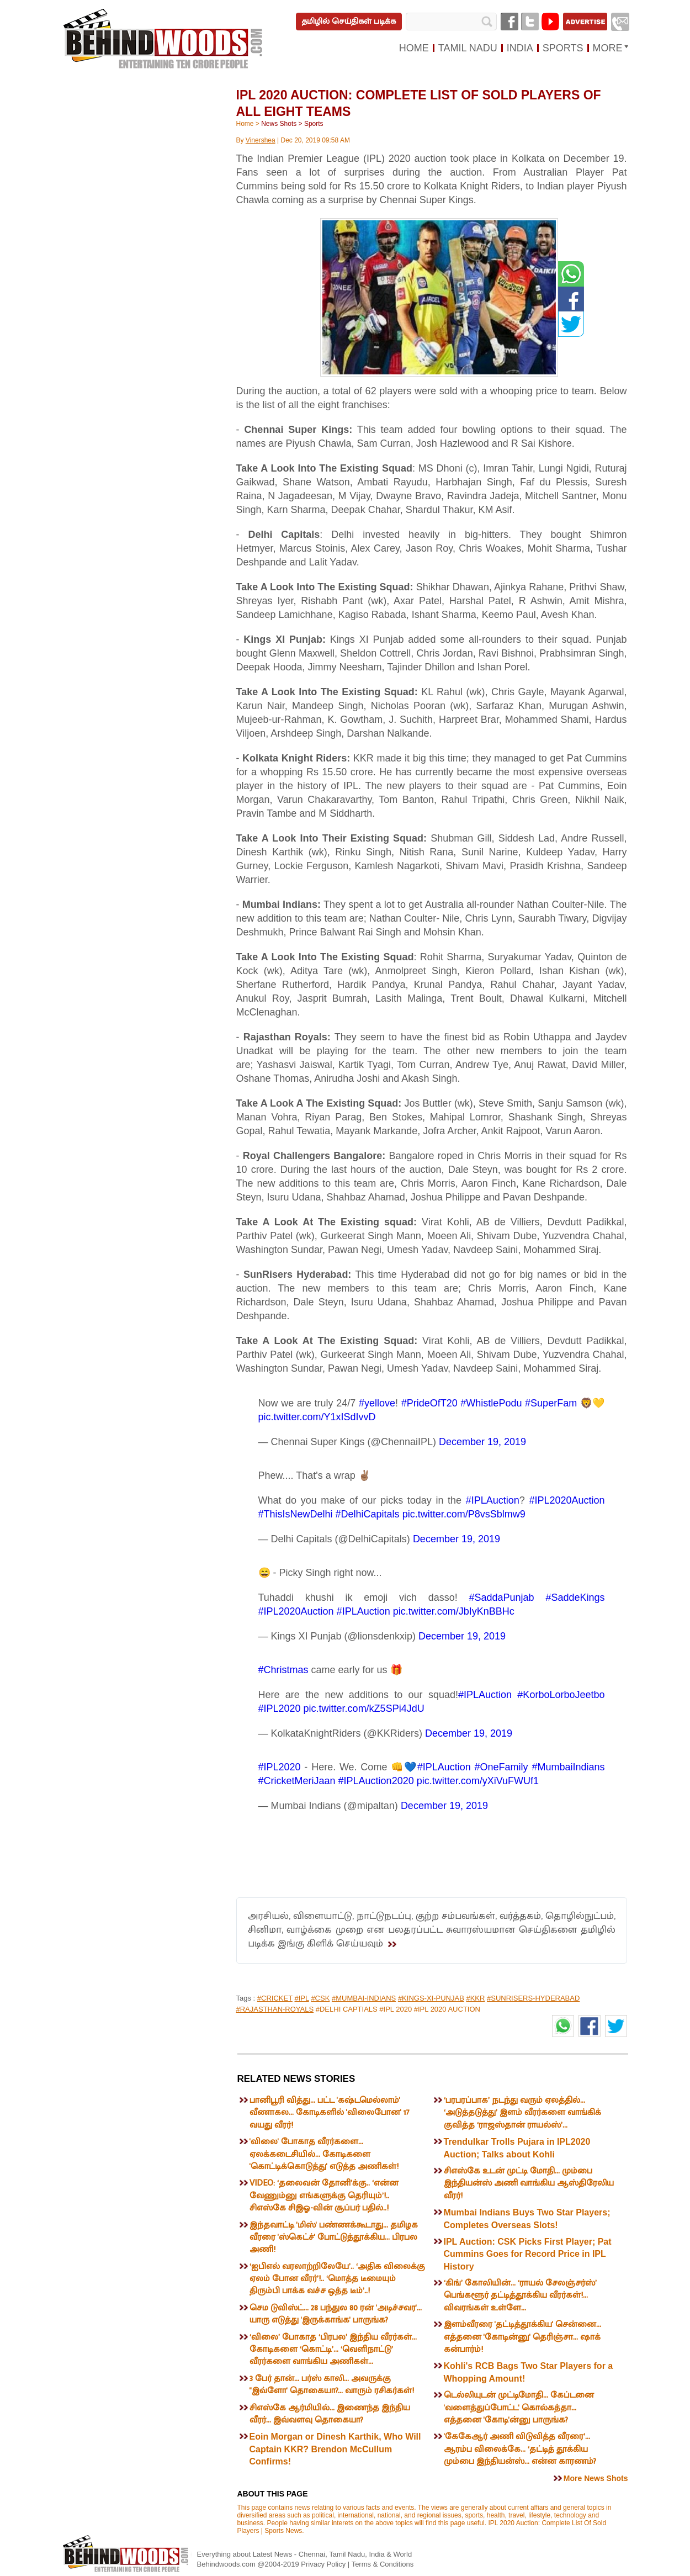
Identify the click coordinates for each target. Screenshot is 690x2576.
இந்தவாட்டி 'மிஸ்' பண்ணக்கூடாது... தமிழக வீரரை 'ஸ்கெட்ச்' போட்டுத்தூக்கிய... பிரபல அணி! (334, 2237)
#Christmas (283, 1669)
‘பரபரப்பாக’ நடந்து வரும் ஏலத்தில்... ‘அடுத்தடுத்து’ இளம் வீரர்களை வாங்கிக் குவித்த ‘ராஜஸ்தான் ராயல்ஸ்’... (522, 2113)
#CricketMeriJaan (297, 1780)
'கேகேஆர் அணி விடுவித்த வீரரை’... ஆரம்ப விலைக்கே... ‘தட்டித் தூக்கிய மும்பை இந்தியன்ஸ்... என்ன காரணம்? (520, 2449)
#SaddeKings (574, 1597)
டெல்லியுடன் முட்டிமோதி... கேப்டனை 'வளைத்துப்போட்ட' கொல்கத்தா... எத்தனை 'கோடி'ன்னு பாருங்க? (519, 2407)
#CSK (320, 1998)
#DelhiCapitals (368, 1514)
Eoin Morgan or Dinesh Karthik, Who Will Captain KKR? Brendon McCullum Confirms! (335, 2449)
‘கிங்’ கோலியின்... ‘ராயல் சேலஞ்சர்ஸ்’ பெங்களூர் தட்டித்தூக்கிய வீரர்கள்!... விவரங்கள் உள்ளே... (520, 2295)
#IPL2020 (279, 1708)
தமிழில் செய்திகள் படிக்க (348, 21)
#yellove (377, 1403)
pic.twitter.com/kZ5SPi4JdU (364, 1708)
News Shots (278, 124)
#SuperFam (551, 1403)
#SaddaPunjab (501, 1597)
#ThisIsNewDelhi (295, 1514)
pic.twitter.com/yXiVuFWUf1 (478, 1780)
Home (245, 124)
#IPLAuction (492, 1500)
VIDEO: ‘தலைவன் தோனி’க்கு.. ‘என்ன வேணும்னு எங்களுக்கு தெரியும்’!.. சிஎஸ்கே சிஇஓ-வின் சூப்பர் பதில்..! (324, 2195)
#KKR (475, 1998)
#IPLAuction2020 (376, 1780)
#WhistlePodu (491, 1403)
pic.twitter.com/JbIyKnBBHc (453, 1611)
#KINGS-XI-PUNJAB (431, 1998)
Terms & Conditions (383, 2564)
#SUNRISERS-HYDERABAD (533, 1998)
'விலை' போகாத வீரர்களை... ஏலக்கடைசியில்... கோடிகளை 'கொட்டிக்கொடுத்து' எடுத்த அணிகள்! (324, 2154)
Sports (313, 124)
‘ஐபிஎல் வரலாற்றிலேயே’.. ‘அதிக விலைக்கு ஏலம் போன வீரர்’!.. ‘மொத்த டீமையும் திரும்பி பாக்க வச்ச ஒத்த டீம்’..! (337, 2279)
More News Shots (596, 2478)
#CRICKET (275, 1998)
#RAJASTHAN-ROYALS (275, 2009)
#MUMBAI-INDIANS (364, 1998)
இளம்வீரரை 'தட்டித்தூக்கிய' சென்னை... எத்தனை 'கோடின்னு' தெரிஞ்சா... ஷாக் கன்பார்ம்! (522, 2337)
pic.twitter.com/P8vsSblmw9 (464, 1514)
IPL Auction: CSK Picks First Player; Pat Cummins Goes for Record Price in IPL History (528, 2254)
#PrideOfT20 (429, 1403)
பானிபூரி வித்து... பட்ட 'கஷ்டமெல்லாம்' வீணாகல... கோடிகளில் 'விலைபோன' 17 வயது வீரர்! (330, 2113)
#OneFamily (501, 1767)
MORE (608, 48)
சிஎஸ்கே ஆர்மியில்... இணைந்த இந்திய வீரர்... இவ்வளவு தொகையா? (330, 2413)
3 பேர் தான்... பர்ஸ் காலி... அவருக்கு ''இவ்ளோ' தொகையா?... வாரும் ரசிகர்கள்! (332, 2384)
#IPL (301, 1998)
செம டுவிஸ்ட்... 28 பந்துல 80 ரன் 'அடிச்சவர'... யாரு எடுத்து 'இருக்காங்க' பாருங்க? (336, 2314)
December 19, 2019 (482, 1441)
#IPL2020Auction (566, 1500)
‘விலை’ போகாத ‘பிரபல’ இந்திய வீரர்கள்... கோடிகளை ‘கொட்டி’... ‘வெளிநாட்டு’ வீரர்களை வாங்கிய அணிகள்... (333, 2349)
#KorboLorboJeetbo (560, 1694)
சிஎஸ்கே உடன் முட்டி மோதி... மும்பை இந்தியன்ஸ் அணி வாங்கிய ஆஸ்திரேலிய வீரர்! (529, 2183)
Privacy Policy (324, 2564)
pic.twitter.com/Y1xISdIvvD (317, 1416)
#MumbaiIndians (568, 1767)
